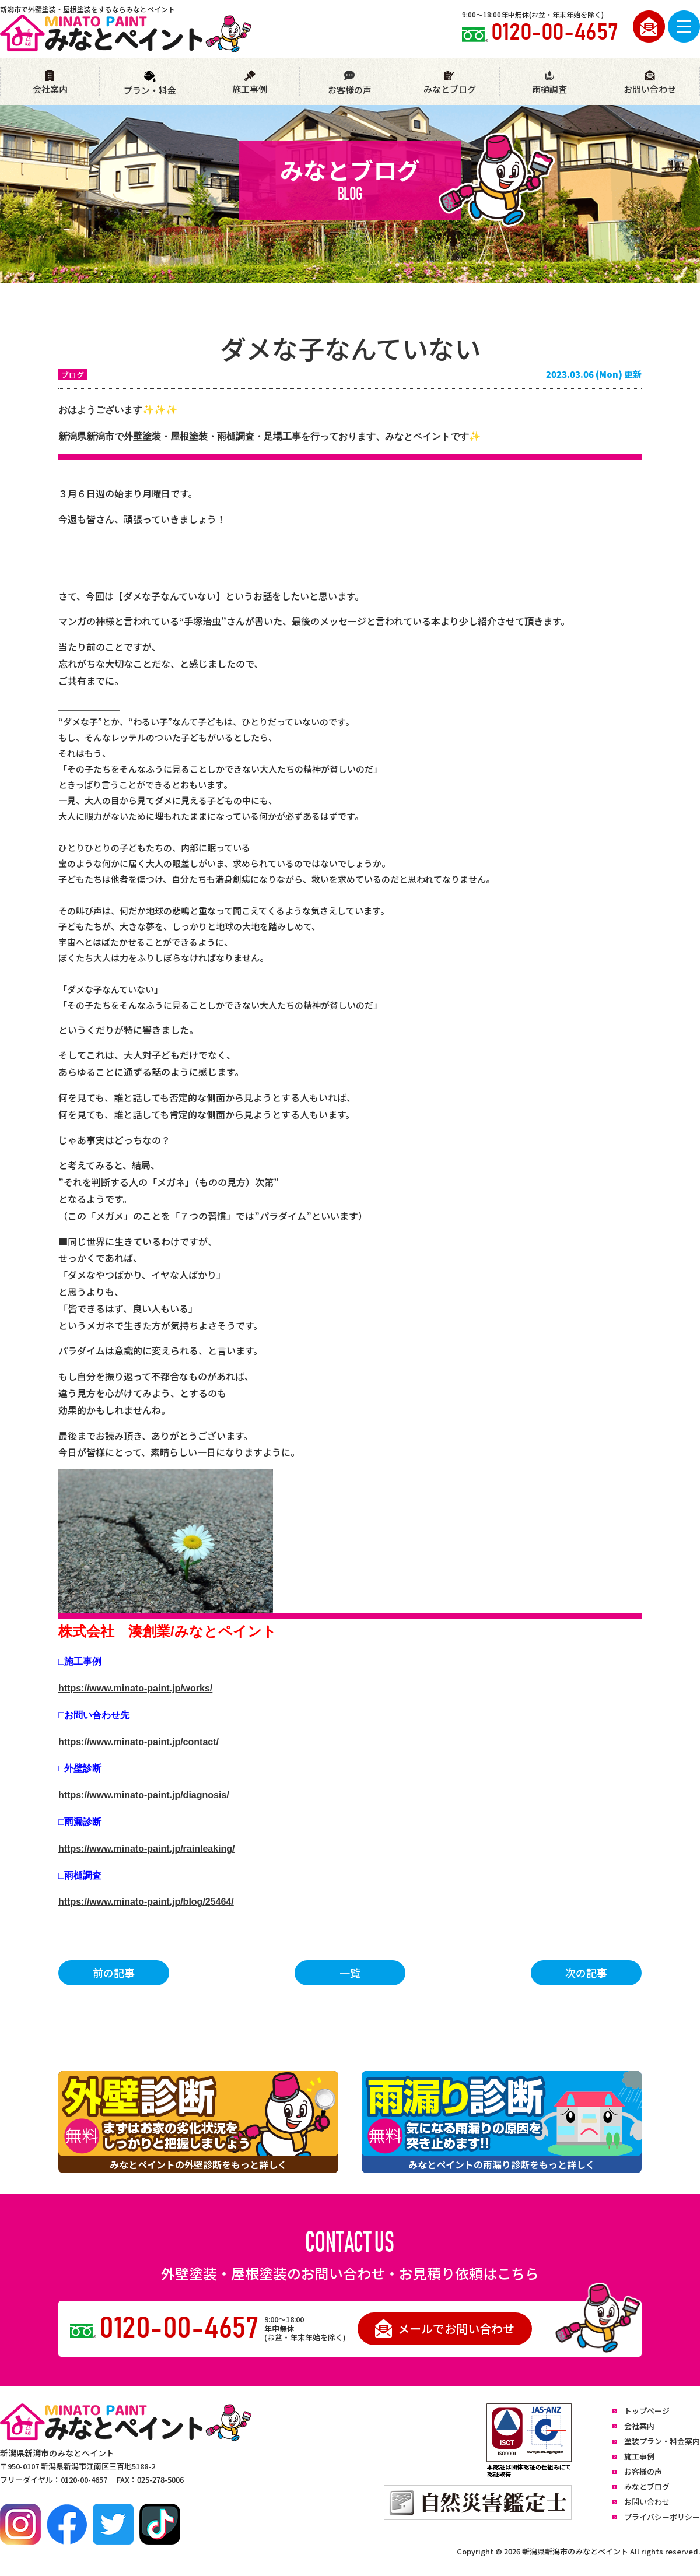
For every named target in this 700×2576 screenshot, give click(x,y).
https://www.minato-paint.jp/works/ (135, 1688)
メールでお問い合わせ (444, 2328)
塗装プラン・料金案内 (662, 2441)
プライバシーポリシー (662, 2516)
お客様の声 (349, 83)
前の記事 (114, 1972)
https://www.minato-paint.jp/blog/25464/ (146, 1902)
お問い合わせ (650, 82)
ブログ (72, 374)
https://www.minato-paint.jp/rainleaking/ (146, 1849)
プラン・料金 (150, 83)
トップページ (647, 2410)
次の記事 (586, 1972)
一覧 (350, 1972)
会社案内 (50, 82)
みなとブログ (450, 82)
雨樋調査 (549, 82)
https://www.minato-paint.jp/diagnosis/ (143, 1795)
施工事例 (249, 82)
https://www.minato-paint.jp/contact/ (138, 1742)
